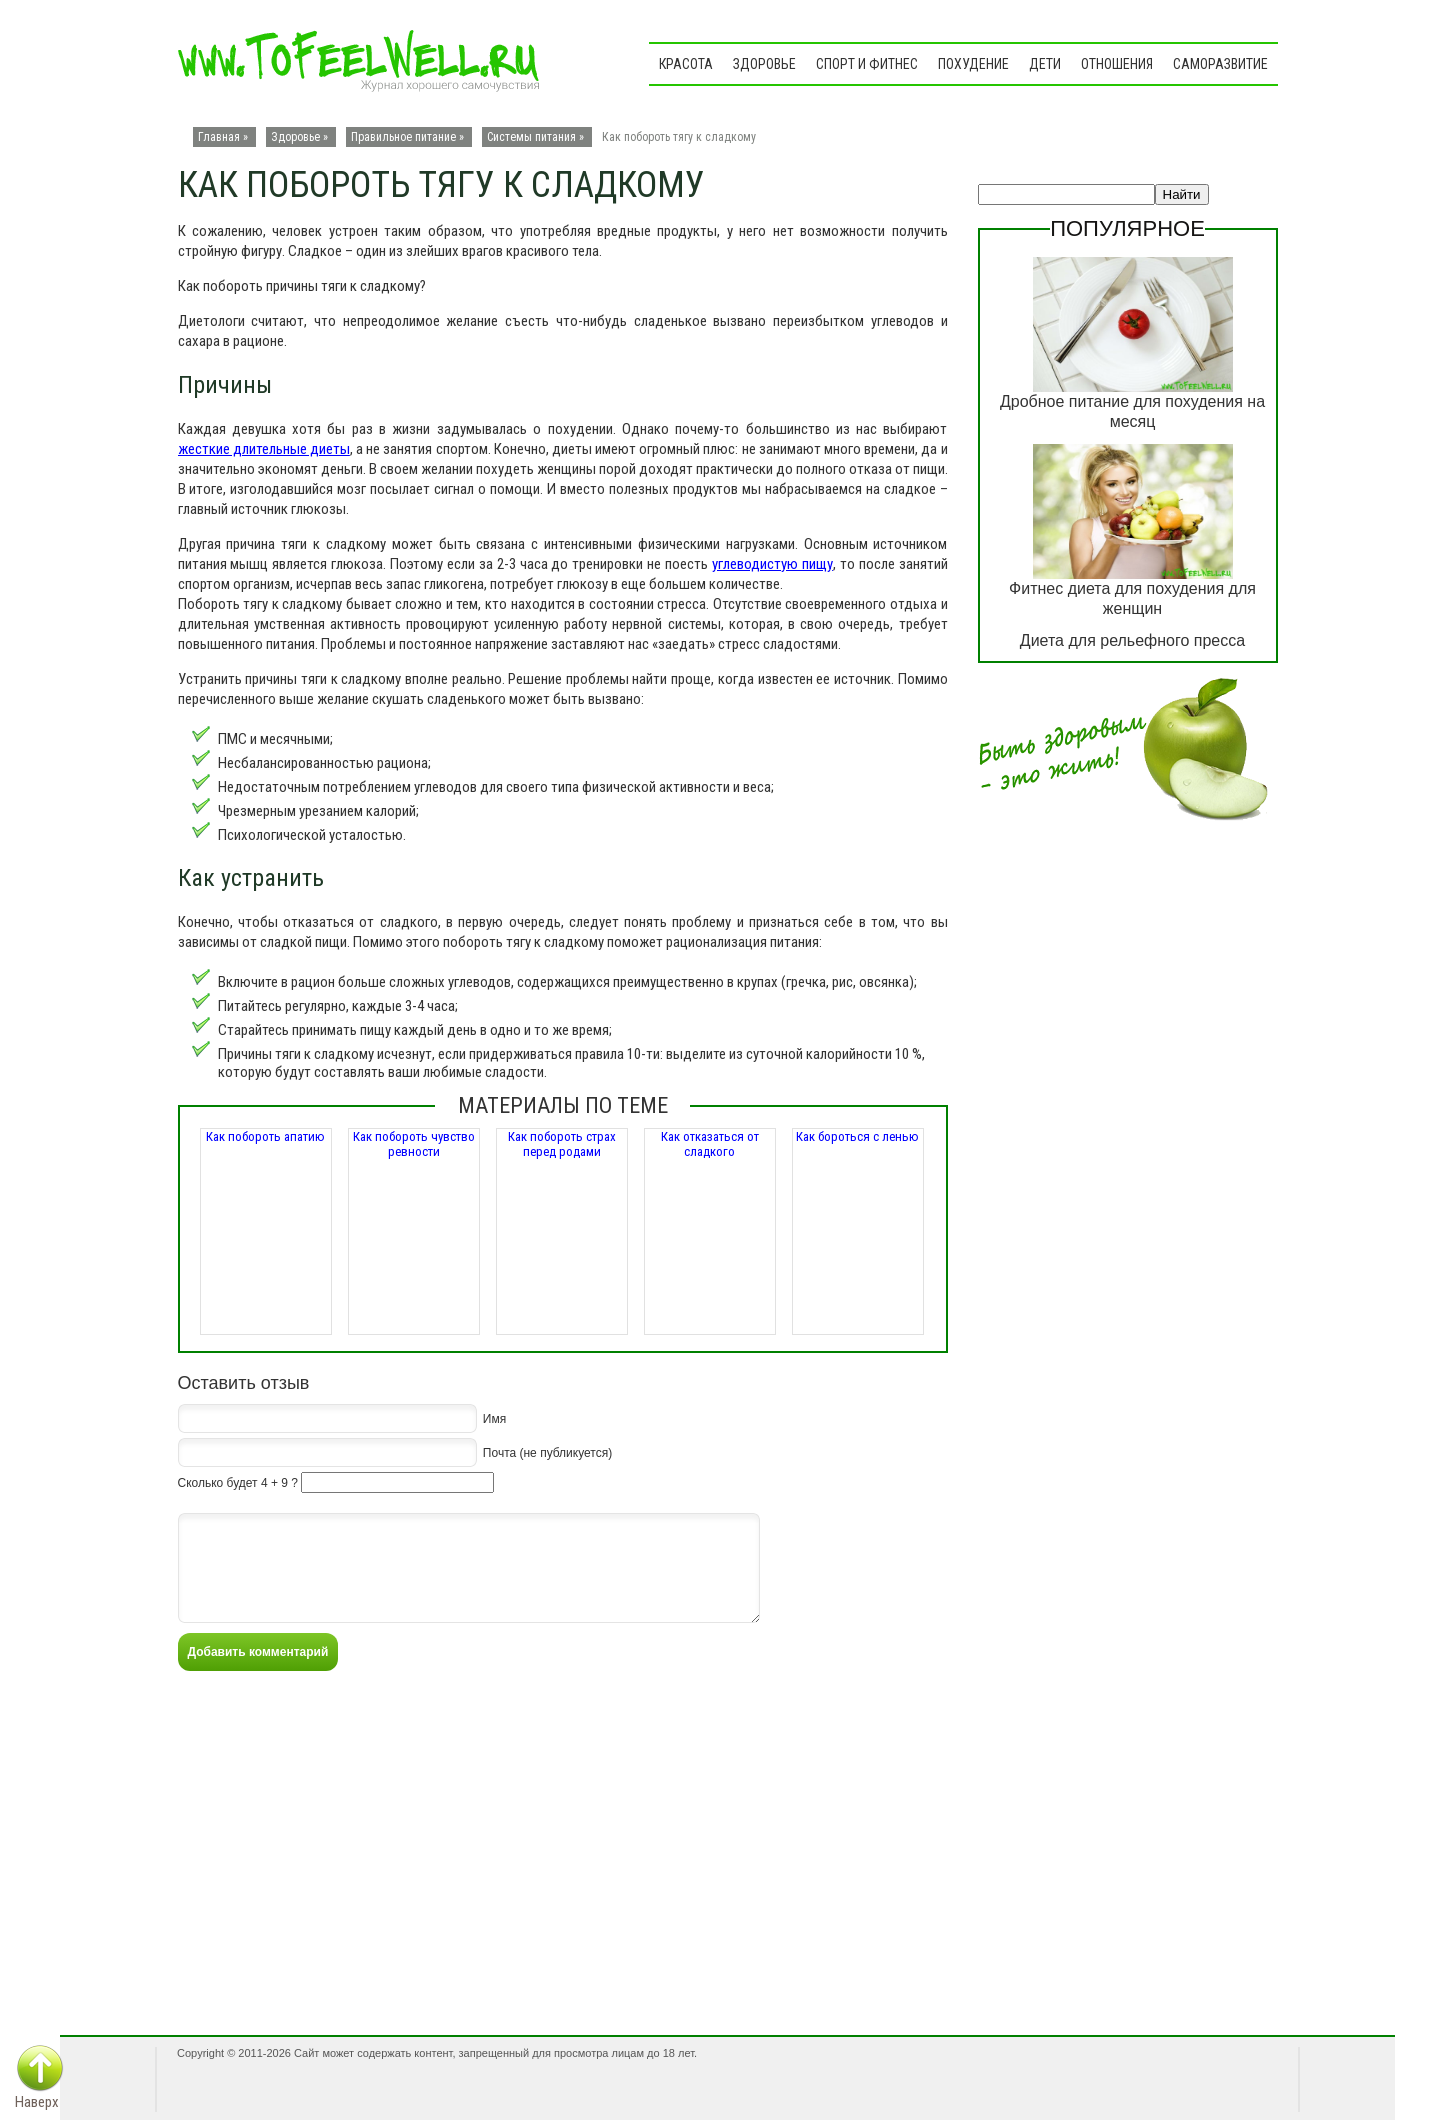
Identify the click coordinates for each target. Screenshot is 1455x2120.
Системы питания (531, 137)
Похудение (973, 64)
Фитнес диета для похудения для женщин (1132, 598)
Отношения (1117, 64)
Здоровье (764, 64)
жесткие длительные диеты (264, 449)
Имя (494, 1418)
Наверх (37, 2102)
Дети (1045, 64)
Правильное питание (403, 137)
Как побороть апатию (265, 1136)
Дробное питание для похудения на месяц (1132, 411)
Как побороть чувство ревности (414, 1144)
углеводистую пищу (772, 564)
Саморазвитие (1220, 64)
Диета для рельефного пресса (1132, 640)
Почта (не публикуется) (547, 1452)
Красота (686, 64)
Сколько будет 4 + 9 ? (238, 1483)
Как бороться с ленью (857, 1136)
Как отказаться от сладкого (710, 1144)
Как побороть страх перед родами (562, 1144)
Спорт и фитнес (867, 64)
